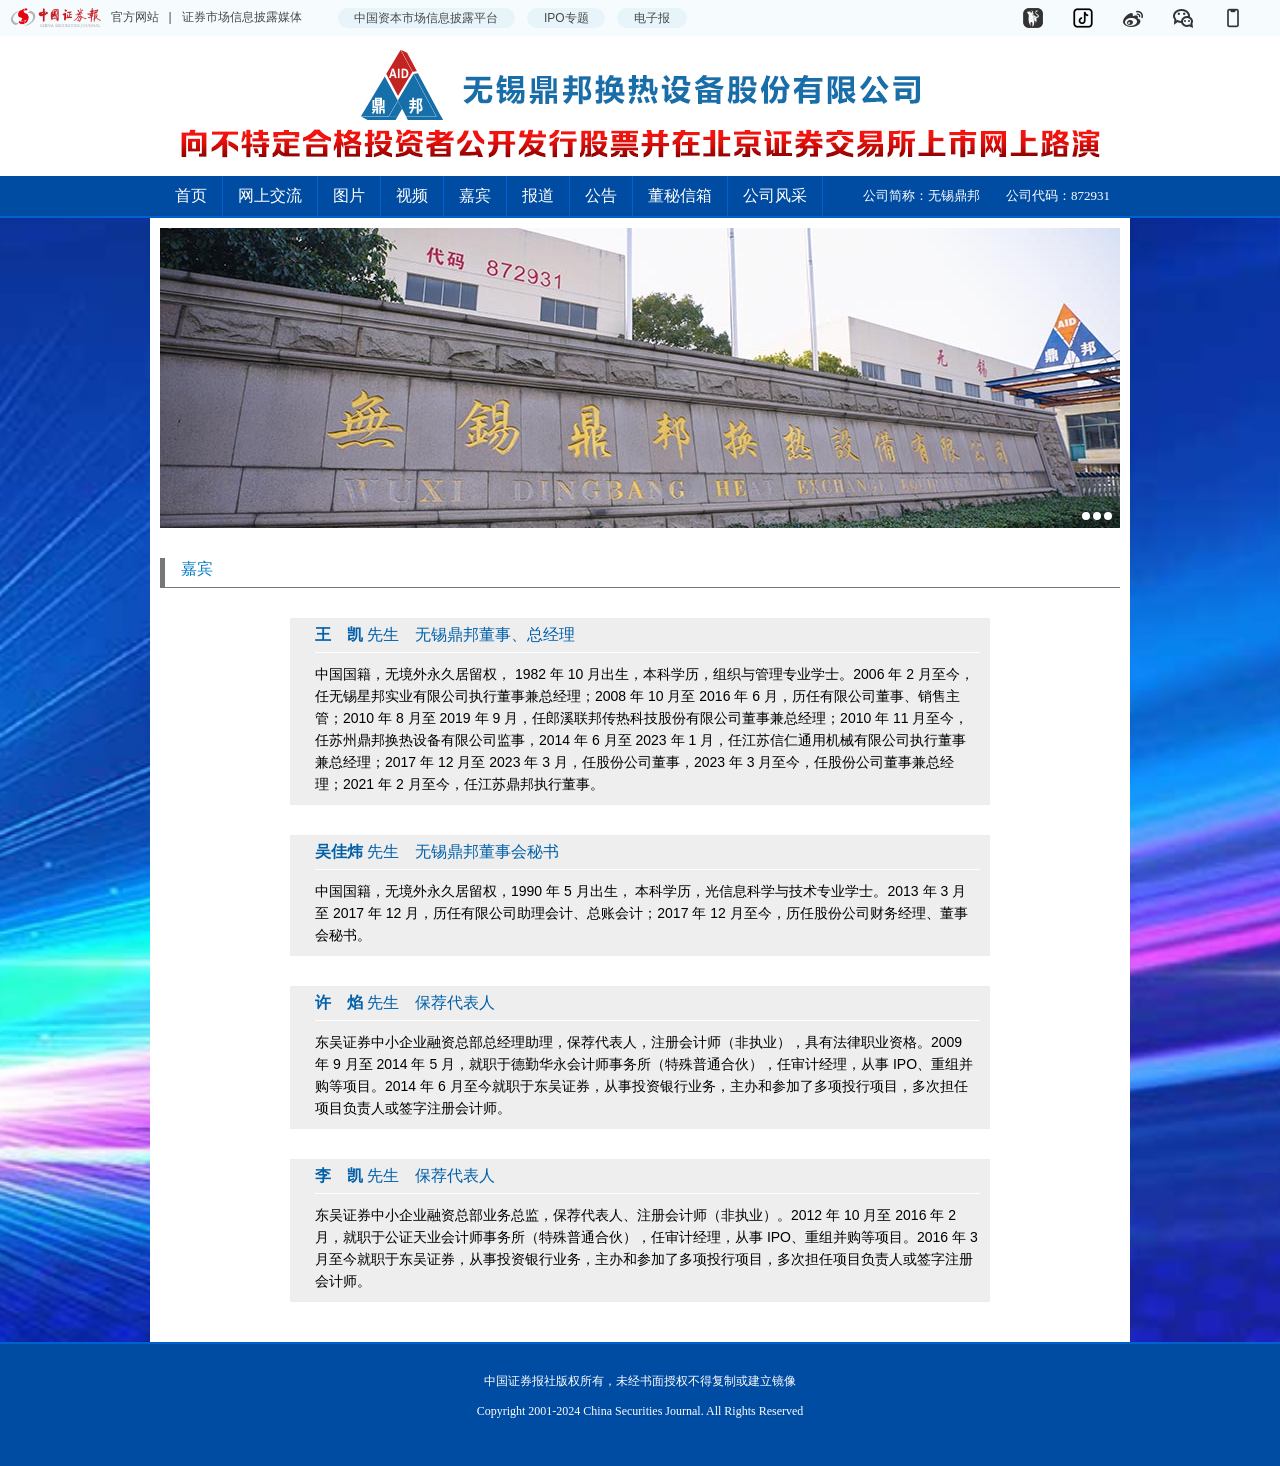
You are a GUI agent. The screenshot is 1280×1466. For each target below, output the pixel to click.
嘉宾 (475, 195)
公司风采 (775, 195)
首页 (191, 195)
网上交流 (270, 195)
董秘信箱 (680, 195)
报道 (538, 195)
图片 (349, 195)
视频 (412, 195)
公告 (601, 195)
